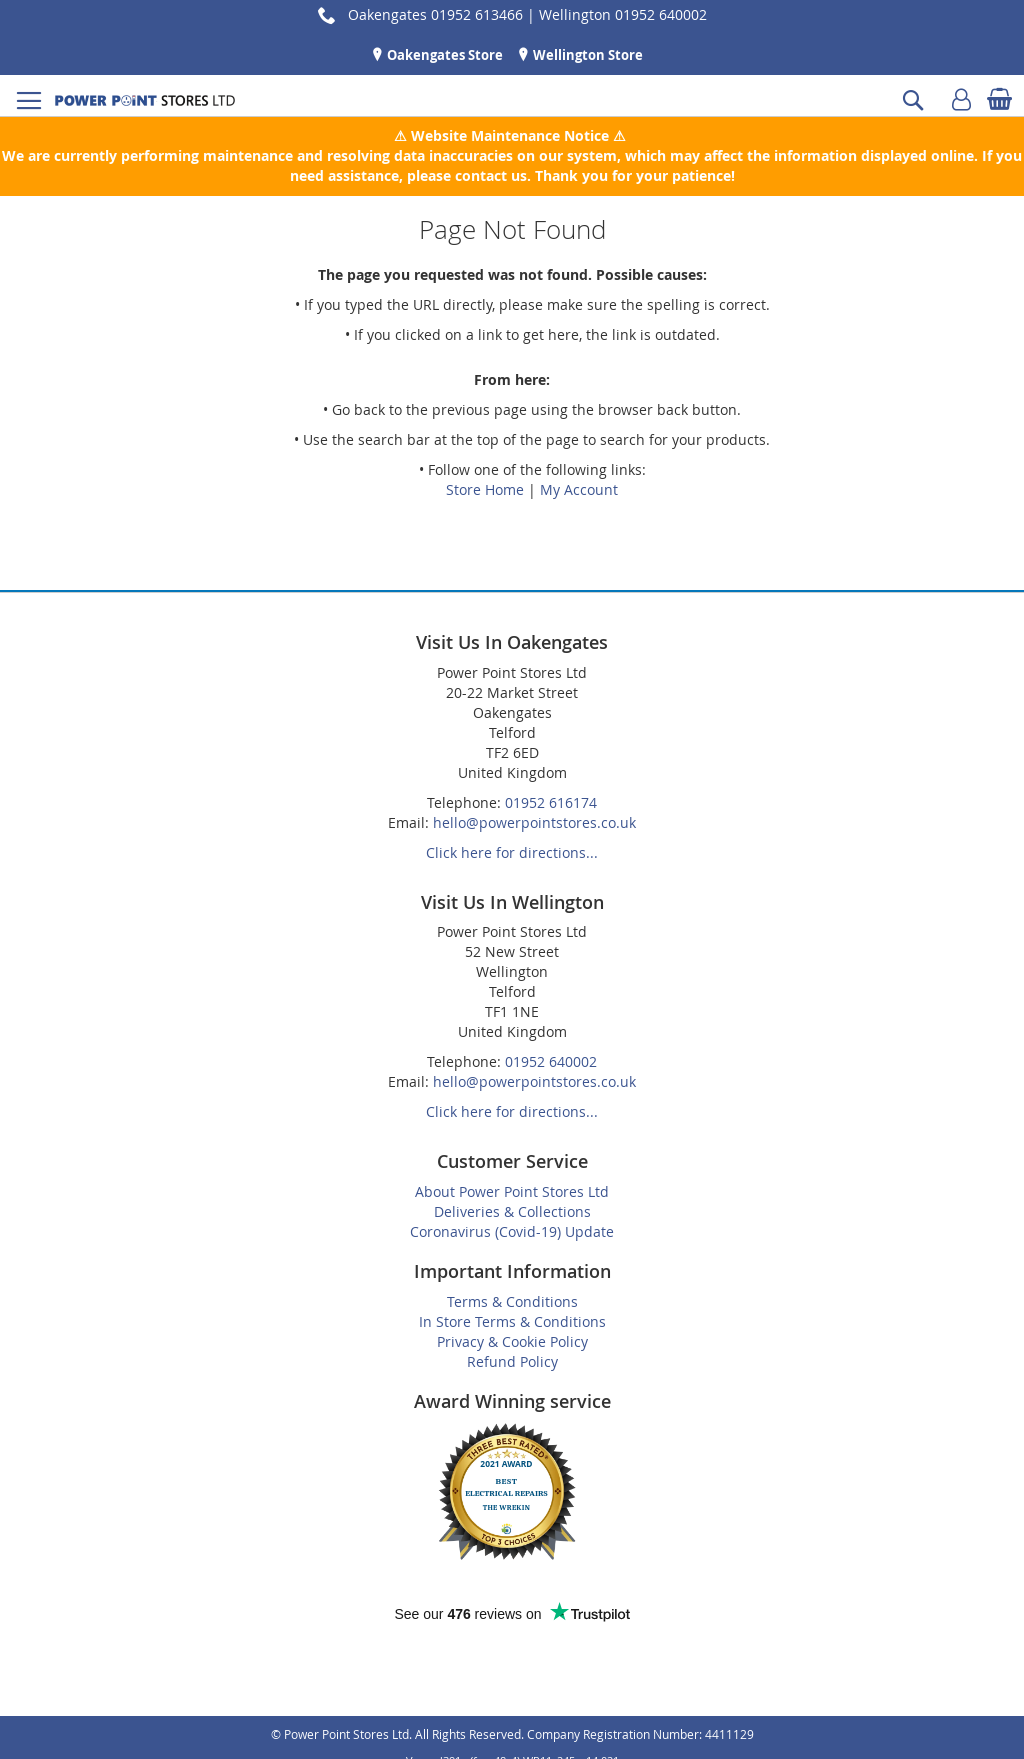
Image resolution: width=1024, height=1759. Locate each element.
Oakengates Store (443, 55)
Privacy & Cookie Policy (512, 1341)
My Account (579, 489)
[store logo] (145, 100)
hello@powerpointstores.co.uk (534, 822)
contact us (491, 175)
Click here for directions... (512, 852)
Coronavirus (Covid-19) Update (512, 1231)
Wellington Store (586, 55)
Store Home (485, 489)
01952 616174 (551, 802)
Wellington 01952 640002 (623, 14)
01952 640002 (551, 1061)
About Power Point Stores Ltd (512, 1191)
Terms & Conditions (512, 1301)
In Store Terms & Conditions (512, 1321)
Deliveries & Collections (512, 1211)
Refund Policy (512, 1361)
